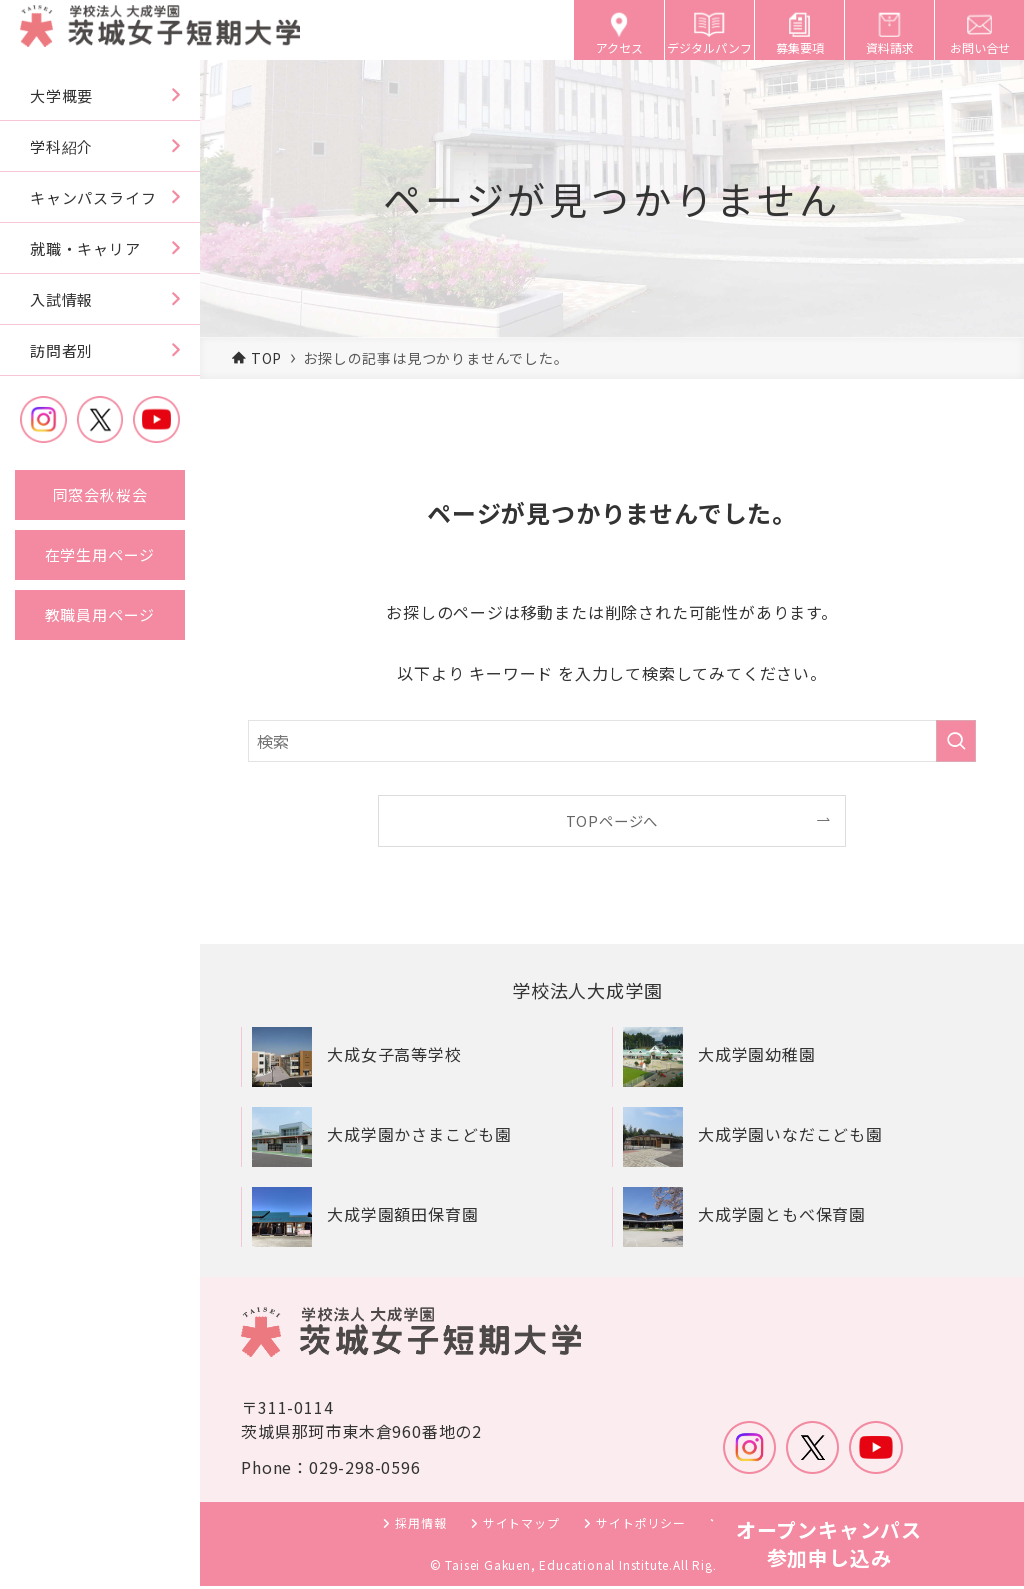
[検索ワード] (612, 741)
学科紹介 (61, 146)
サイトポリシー (641, 1525)
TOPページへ (612, 820)
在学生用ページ (100, 554)
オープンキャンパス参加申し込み (829, 1543)
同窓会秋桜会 (100, 494)
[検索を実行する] (956, 741)
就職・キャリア (85, 248)
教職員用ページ (100, 614)
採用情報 (420, 1525)
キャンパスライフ (93, 197)
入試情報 (61, 299)
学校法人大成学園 (595, 991)
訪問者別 (61, 350)
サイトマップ (521, 1525)
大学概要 (61, 95)
